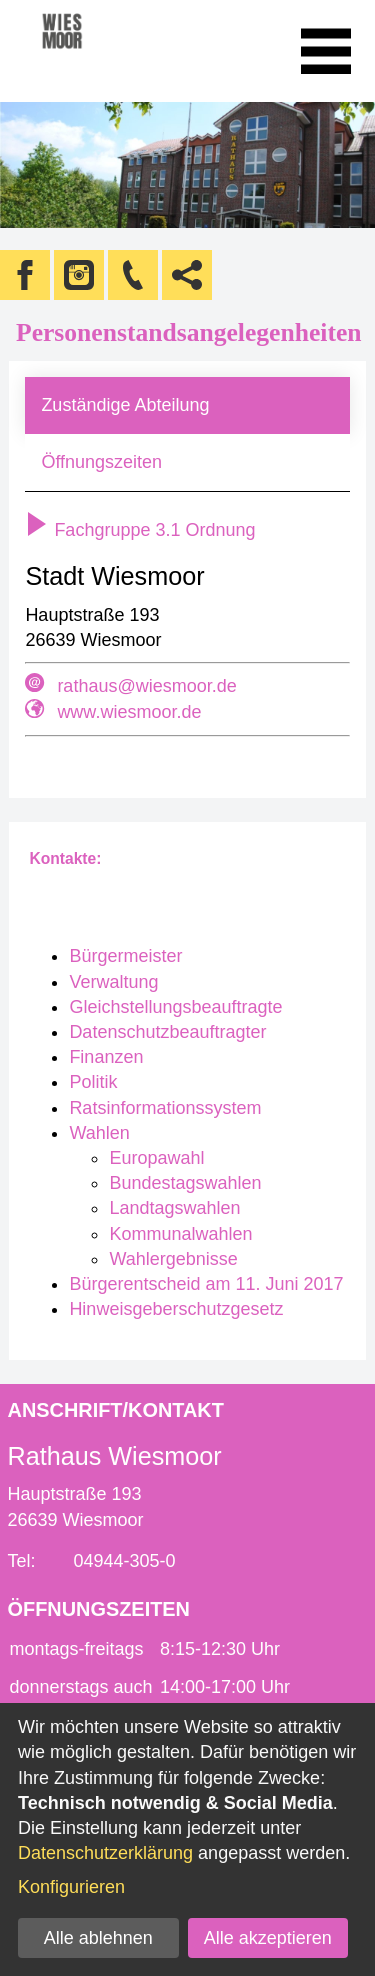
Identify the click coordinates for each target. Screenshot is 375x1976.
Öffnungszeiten (101, 462)
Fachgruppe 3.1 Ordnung (140, 530)
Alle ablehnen (98, 1938)
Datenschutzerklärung (105, 1853)
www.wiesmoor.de (129, 712)
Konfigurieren (71, 1887)
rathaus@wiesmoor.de (146, 686)
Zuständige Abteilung (125, 405)
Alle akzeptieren (268, 1938)
